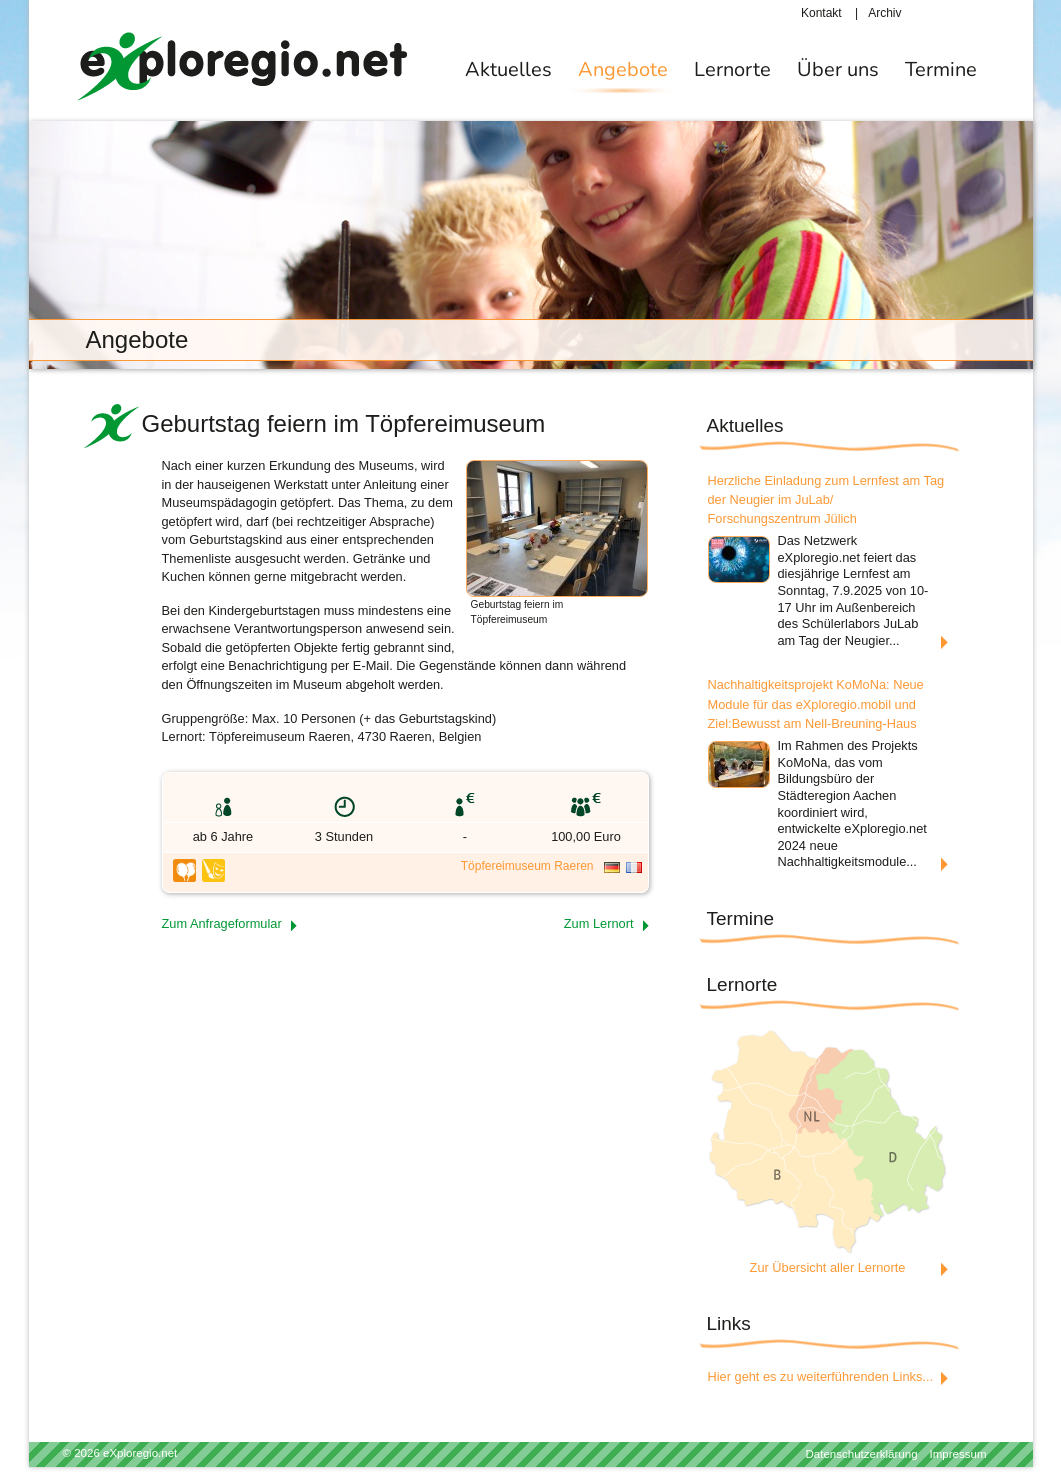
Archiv (884, 13)
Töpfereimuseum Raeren (527, 866)
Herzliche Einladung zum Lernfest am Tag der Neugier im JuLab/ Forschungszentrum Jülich (826, 499)
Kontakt (821, 13)
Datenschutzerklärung (862, 1454)
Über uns (838, 69)
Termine (941, 69)
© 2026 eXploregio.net (120, 1453)
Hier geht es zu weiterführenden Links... (821, 1376)
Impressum (958, 1454)
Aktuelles (508, 69)
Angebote (623, 69)
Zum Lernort (599, 923)
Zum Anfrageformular (222, 923)
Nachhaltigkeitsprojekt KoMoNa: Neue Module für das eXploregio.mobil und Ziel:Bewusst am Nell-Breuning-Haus (816, 703)
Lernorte (732, 69)
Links (729, 1323)
